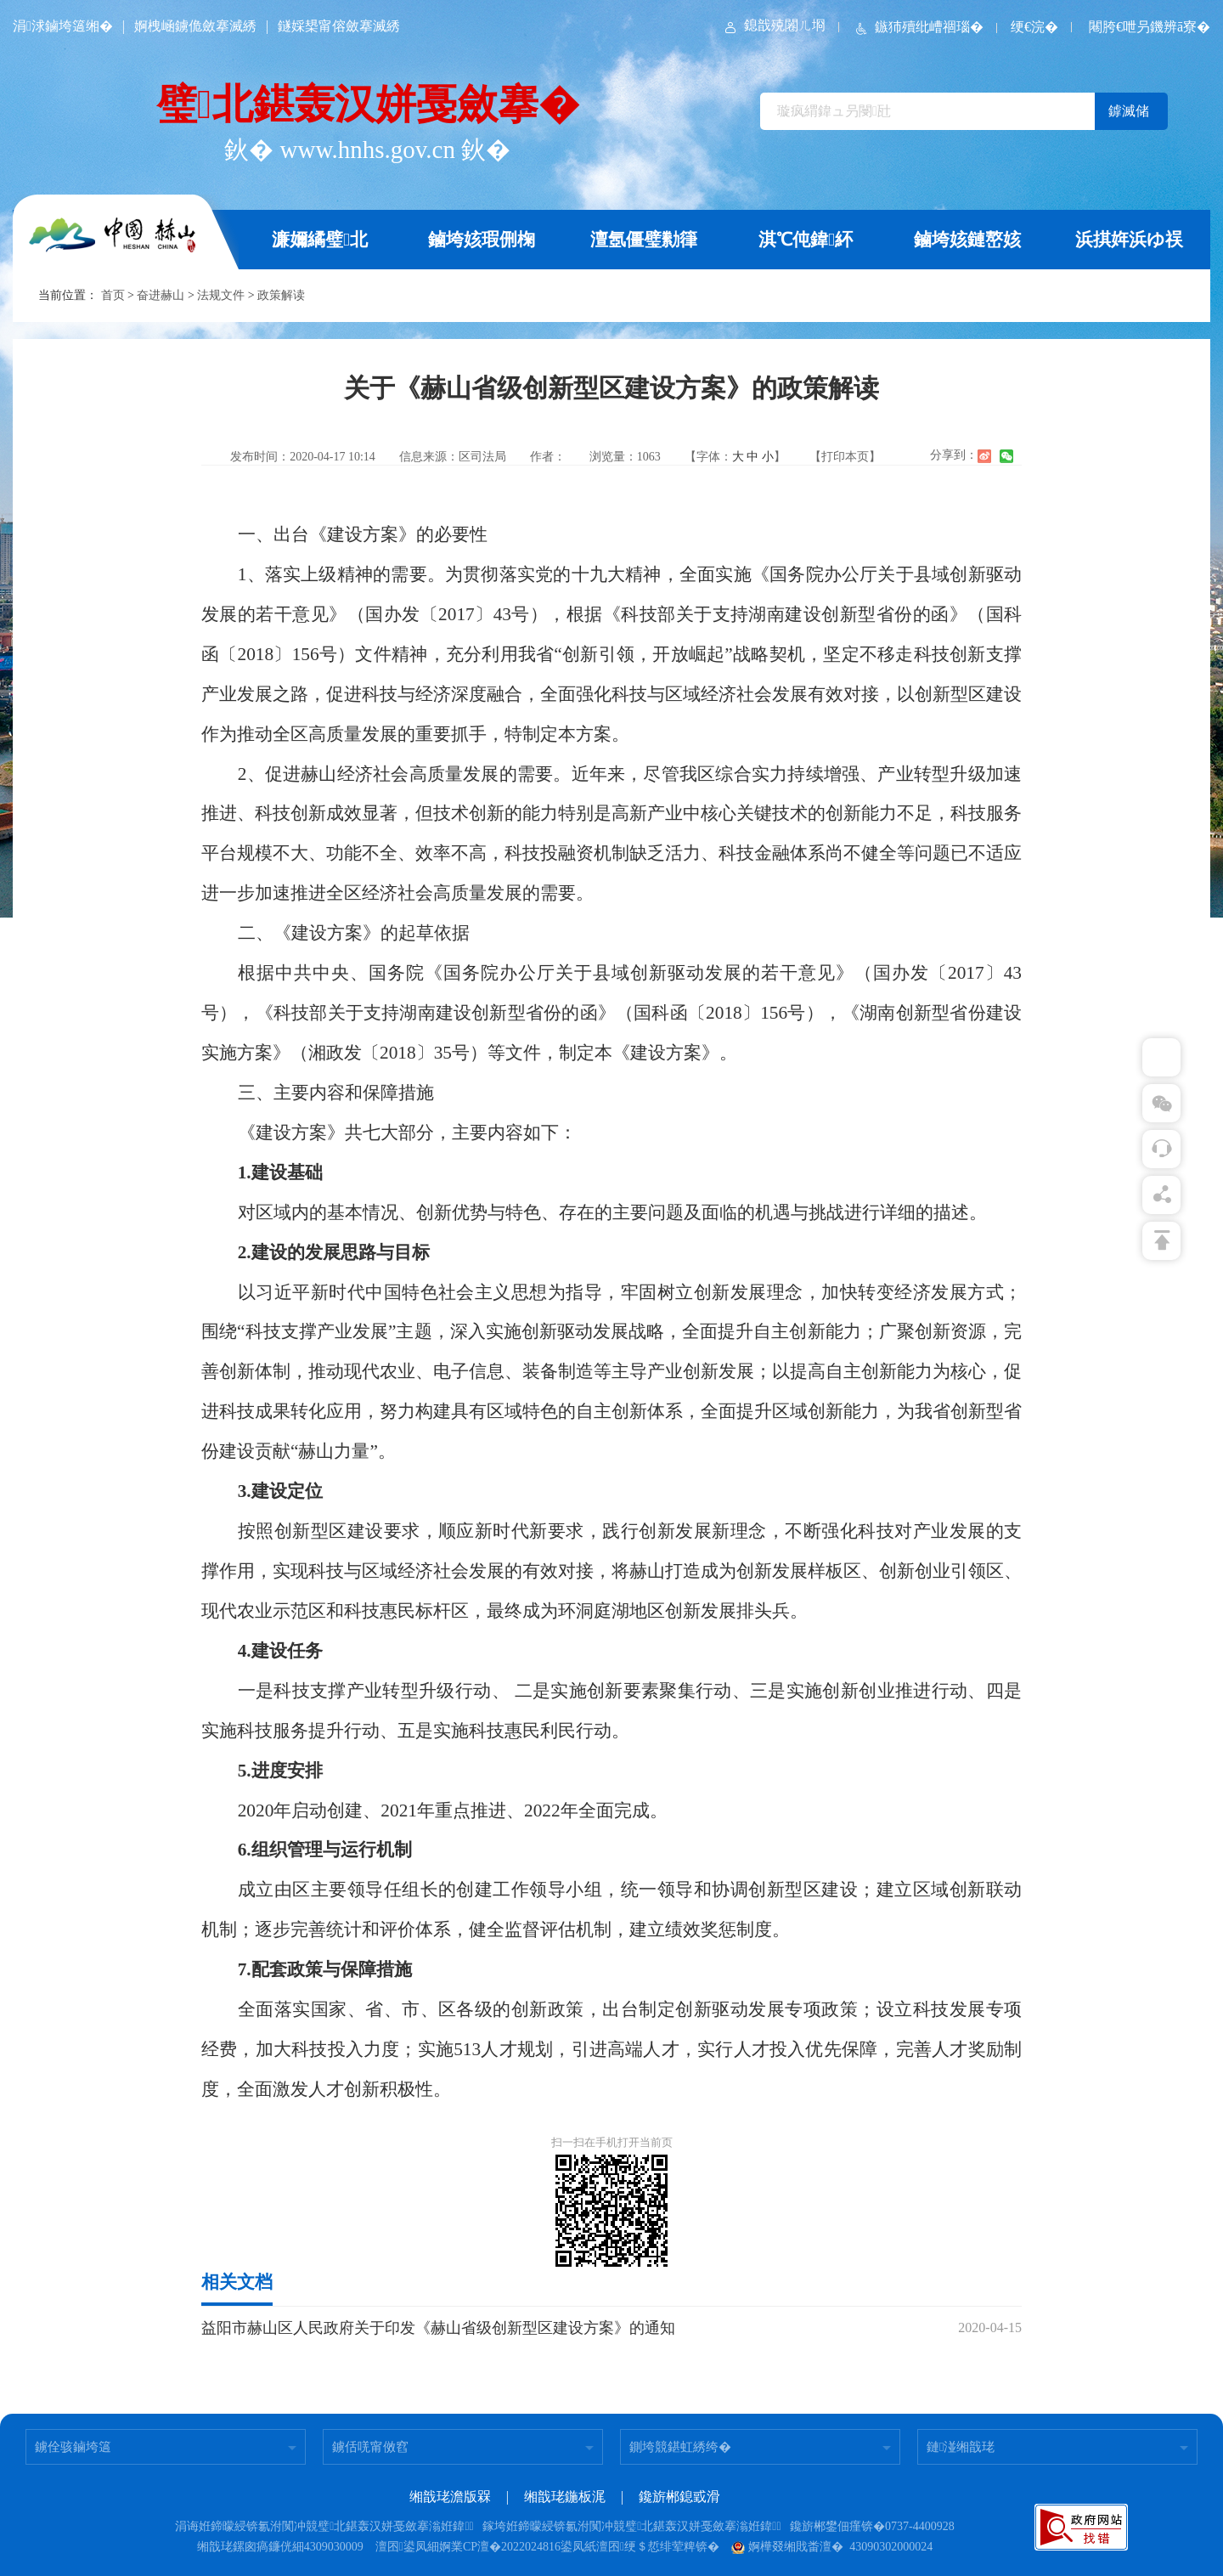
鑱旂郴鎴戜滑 (679, 2496)
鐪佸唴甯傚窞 (370, 2447)
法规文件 (221, 295)
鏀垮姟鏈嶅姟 (967, 239)
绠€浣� (1034, 27)
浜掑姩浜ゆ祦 (1129, 239)
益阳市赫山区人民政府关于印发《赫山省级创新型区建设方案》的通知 (438, 2327)
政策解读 (281, 295)
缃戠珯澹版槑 (450, 2496)
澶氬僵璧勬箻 (643, 239)
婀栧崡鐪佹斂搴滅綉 (195, 26)
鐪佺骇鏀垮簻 (73, 2447)
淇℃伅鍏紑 (805, 239)
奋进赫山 (160, 295)
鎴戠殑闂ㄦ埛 (774, 25)
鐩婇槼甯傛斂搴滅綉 (339, 26)
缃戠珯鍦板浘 (565, 2496)
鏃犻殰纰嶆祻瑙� (918, 27)
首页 (113, 295)
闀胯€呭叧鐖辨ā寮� (1149, 27)
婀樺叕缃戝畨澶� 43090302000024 (832, 2546)
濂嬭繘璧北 (320, 239)
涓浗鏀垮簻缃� (63, 26)
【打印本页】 (845, 456)
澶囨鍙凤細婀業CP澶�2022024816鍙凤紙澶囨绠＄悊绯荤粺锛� (547, 2546)
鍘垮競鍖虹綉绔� (680, 2447)
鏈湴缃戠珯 (961, 2447)
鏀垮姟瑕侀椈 (481, 239)
